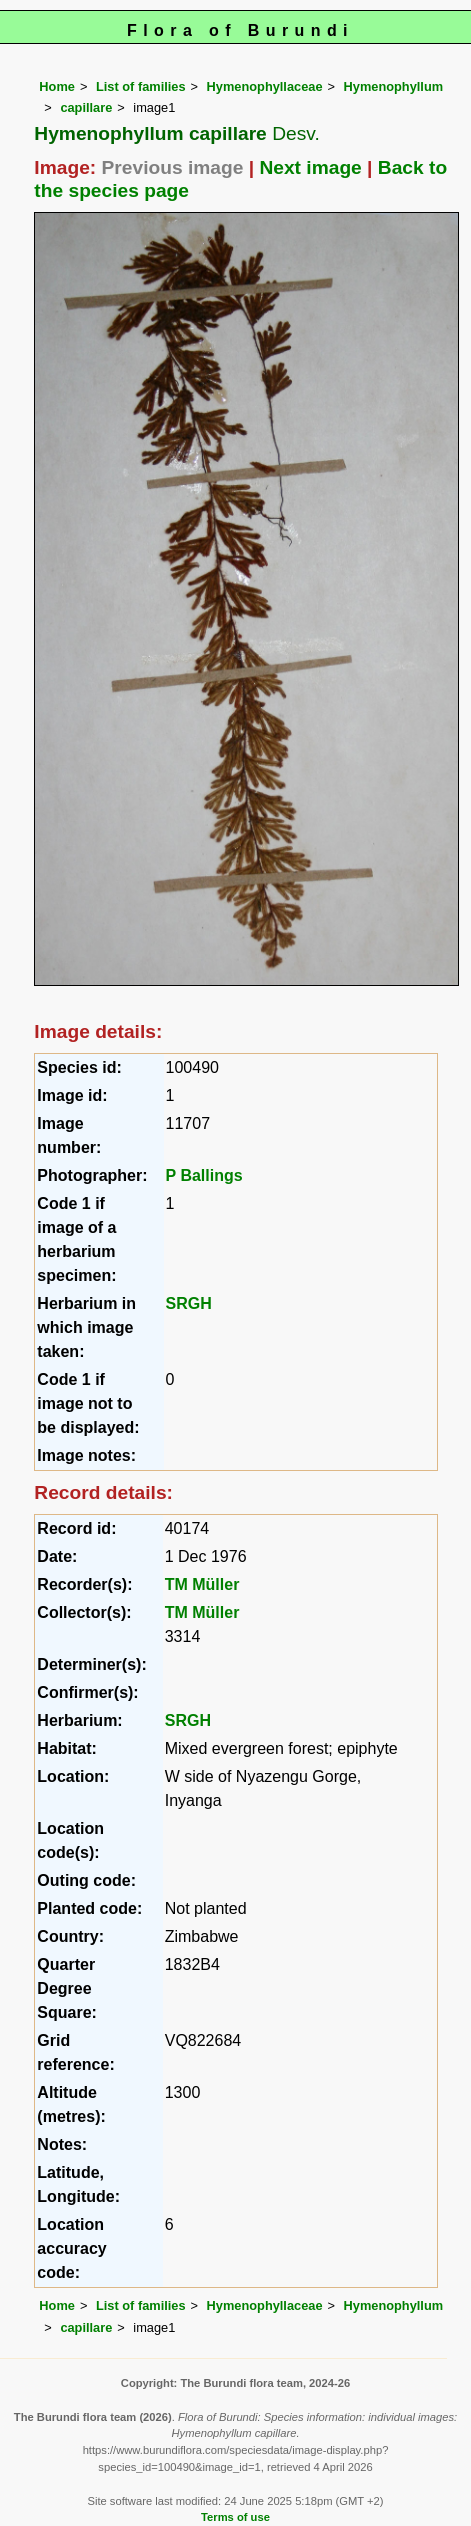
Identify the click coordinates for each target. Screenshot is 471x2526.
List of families (141, 86)
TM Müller (202, 1584)
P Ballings (204, 1175)
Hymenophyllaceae (265, 86)
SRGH (189, 1303)
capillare (86, 107)
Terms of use (235, 2517)
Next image (310, 167)
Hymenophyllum (394, 86)
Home (57, 86)
